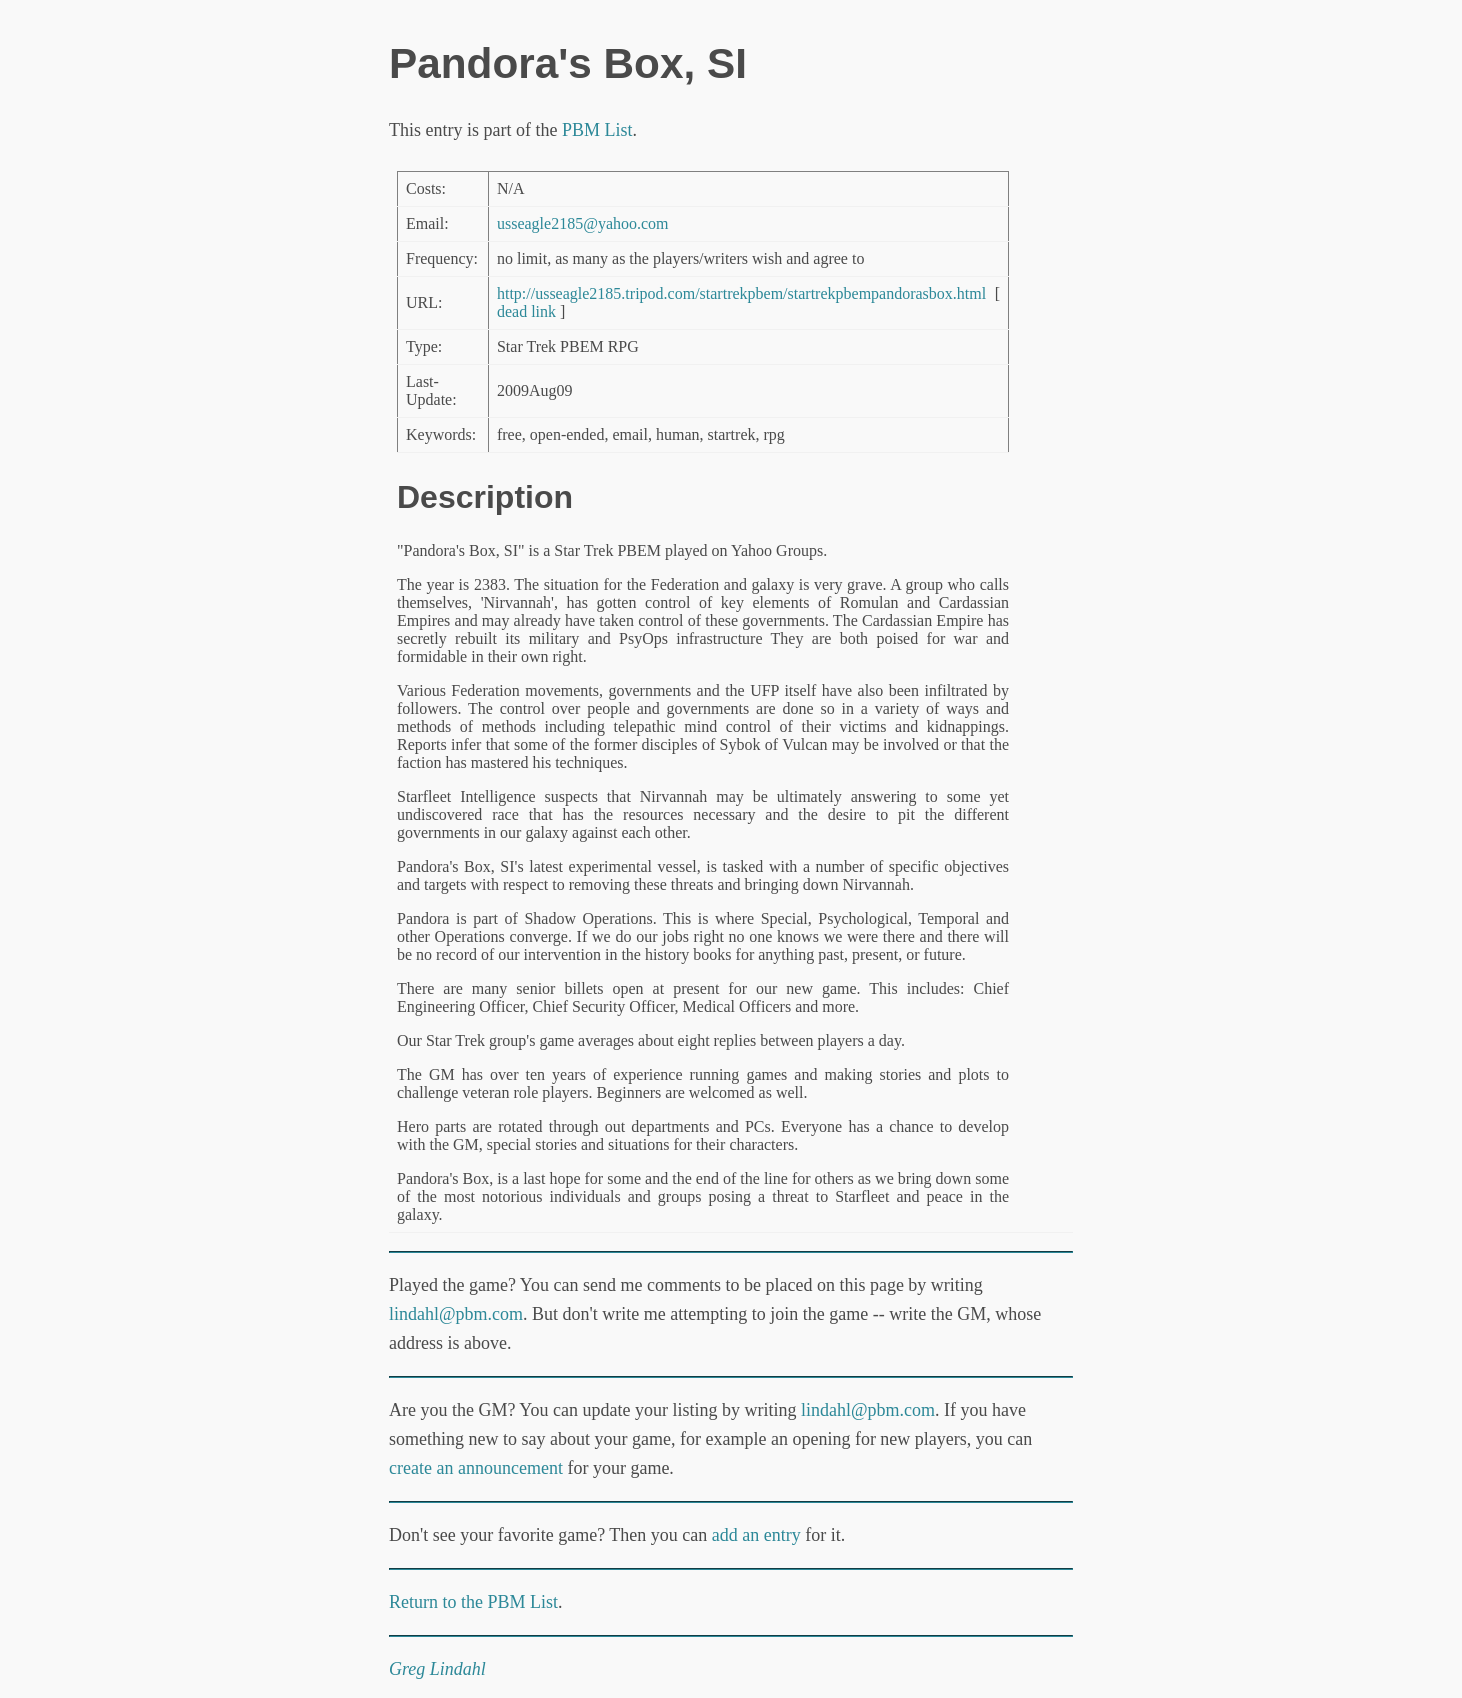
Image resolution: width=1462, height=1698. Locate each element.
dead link (526, 311)
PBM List (597, 130)
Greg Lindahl (437, 1669)
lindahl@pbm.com (456, 1314)
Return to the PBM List (473, 1602)
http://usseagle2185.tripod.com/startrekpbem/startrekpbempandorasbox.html (741, 293)
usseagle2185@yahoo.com (583, 223)
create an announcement (476, 1468)
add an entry (756, 1535)
